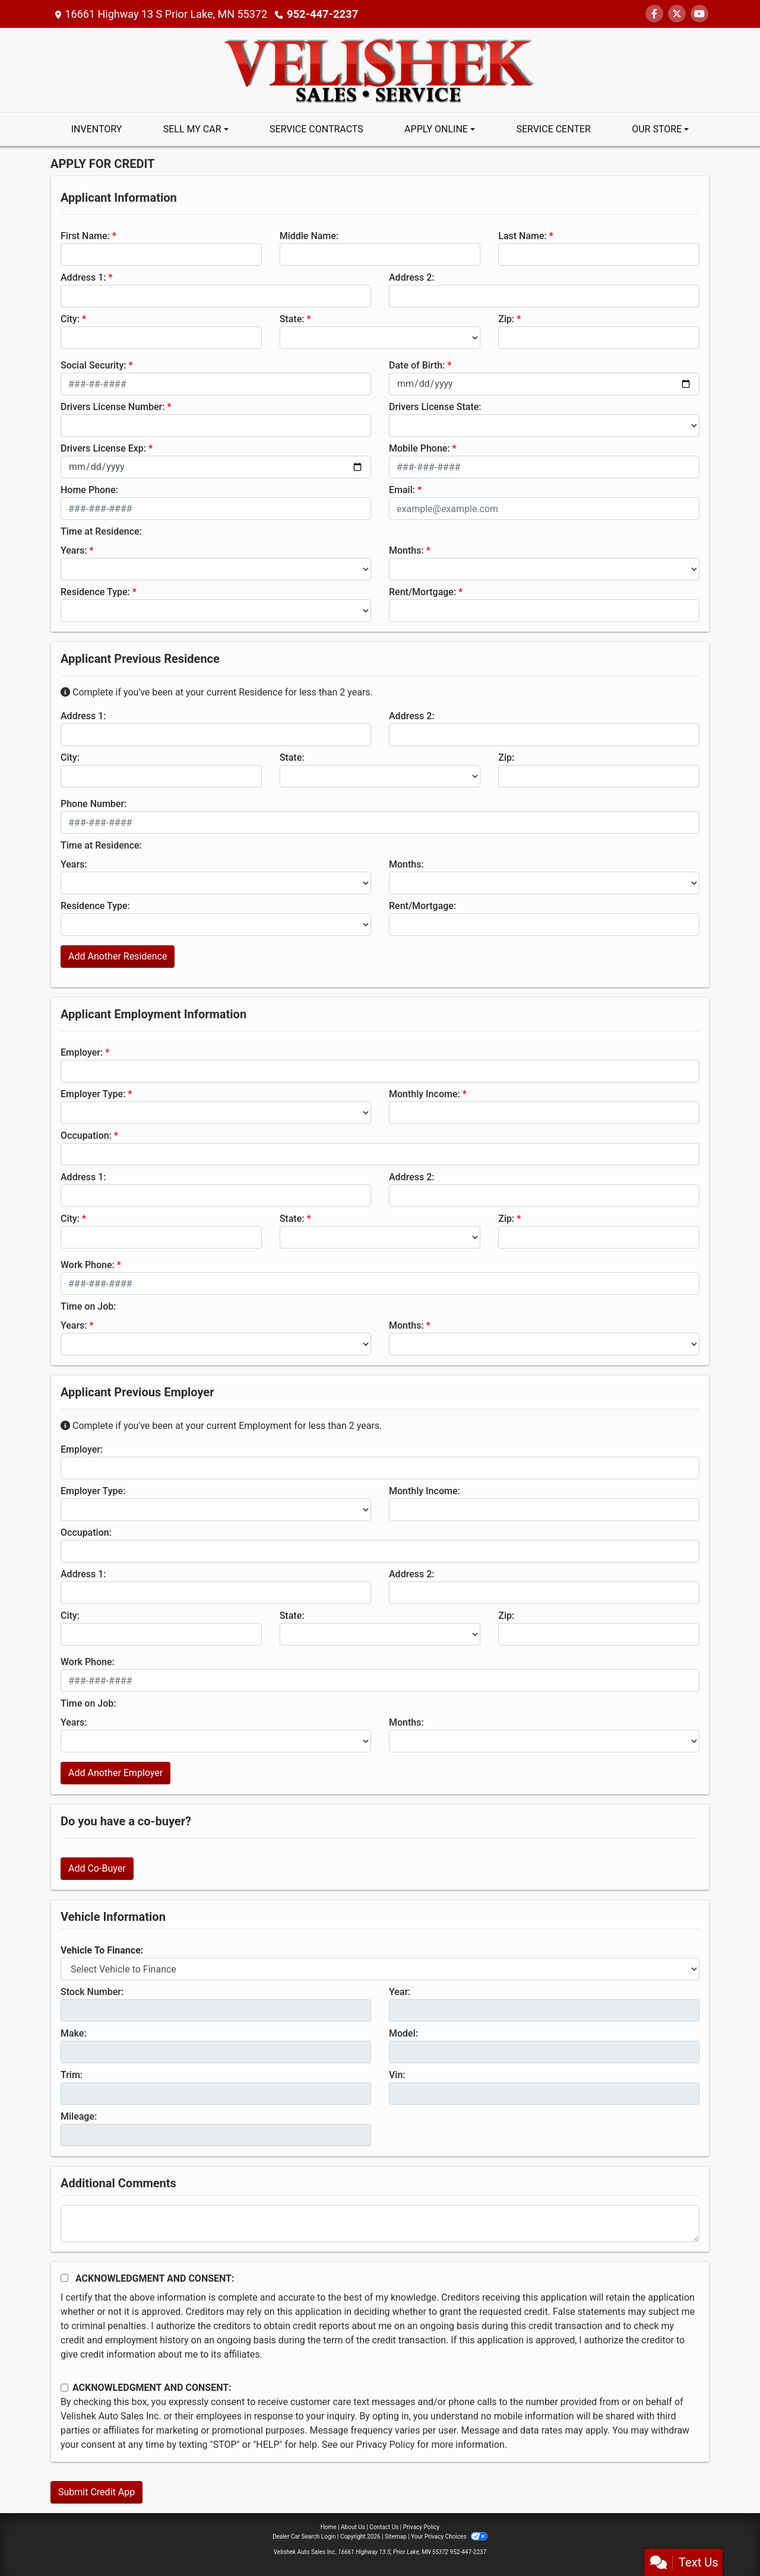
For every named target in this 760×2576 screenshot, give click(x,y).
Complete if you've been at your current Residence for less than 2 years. (217, 692)
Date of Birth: (417, 365)
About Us (353, 2527)
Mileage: (79, 2116)
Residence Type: (95, 592)
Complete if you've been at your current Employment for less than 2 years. (221, 1425)
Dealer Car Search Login (304, 2536)
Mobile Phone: (419, 448)
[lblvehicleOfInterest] (380, 1969)
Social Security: (93, 365)
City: (70, 319)
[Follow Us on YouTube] (699, 14)
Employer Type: (93, 1094)
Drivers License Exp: (103, 448)
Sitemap (396, 2536)
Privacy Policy (385, 2444)
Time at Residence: (101, 531)
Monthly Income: (424, 1094)
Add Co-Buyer (97, 1868)
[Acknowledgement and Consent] (64, 2278)
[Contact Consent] (64, 2387)
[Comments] (380, 2223)
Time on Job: (88, 1306)
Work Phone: (88, 1264)
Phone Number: (93, 803)
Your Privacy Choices (449, 2536)
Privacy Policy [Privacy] (421, 2527)
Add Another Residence (117, 956)
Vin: (397, 2075)
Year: (399, 1991)
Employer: (82, 1052)
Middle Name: (309, 236)
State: (292, 319)
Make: (74, 2033)
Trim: (72, 2075)
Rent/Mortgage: (422, 592)
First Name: (85, 236)
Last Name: (522, 236)
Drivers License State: (435, 406)
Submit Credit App (96, 2492)
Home (329, 2527)
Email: (402, 489)
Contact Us (383, 2527)
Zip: (506, 319)
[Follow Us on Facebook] (654, 14)
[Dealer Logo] (380, 69)
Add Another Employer (115, 1772)
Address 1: (83, 277)
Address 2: (411, 277)
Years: (74, 550)
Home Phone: (89, 489)
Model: (403, 2033)
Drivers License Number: (112, 406)
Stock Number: (92, 1991)
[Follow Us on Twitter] (677, 14)
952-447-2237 (321, 14)
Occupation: (86, 1135)
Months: (406, 550)
